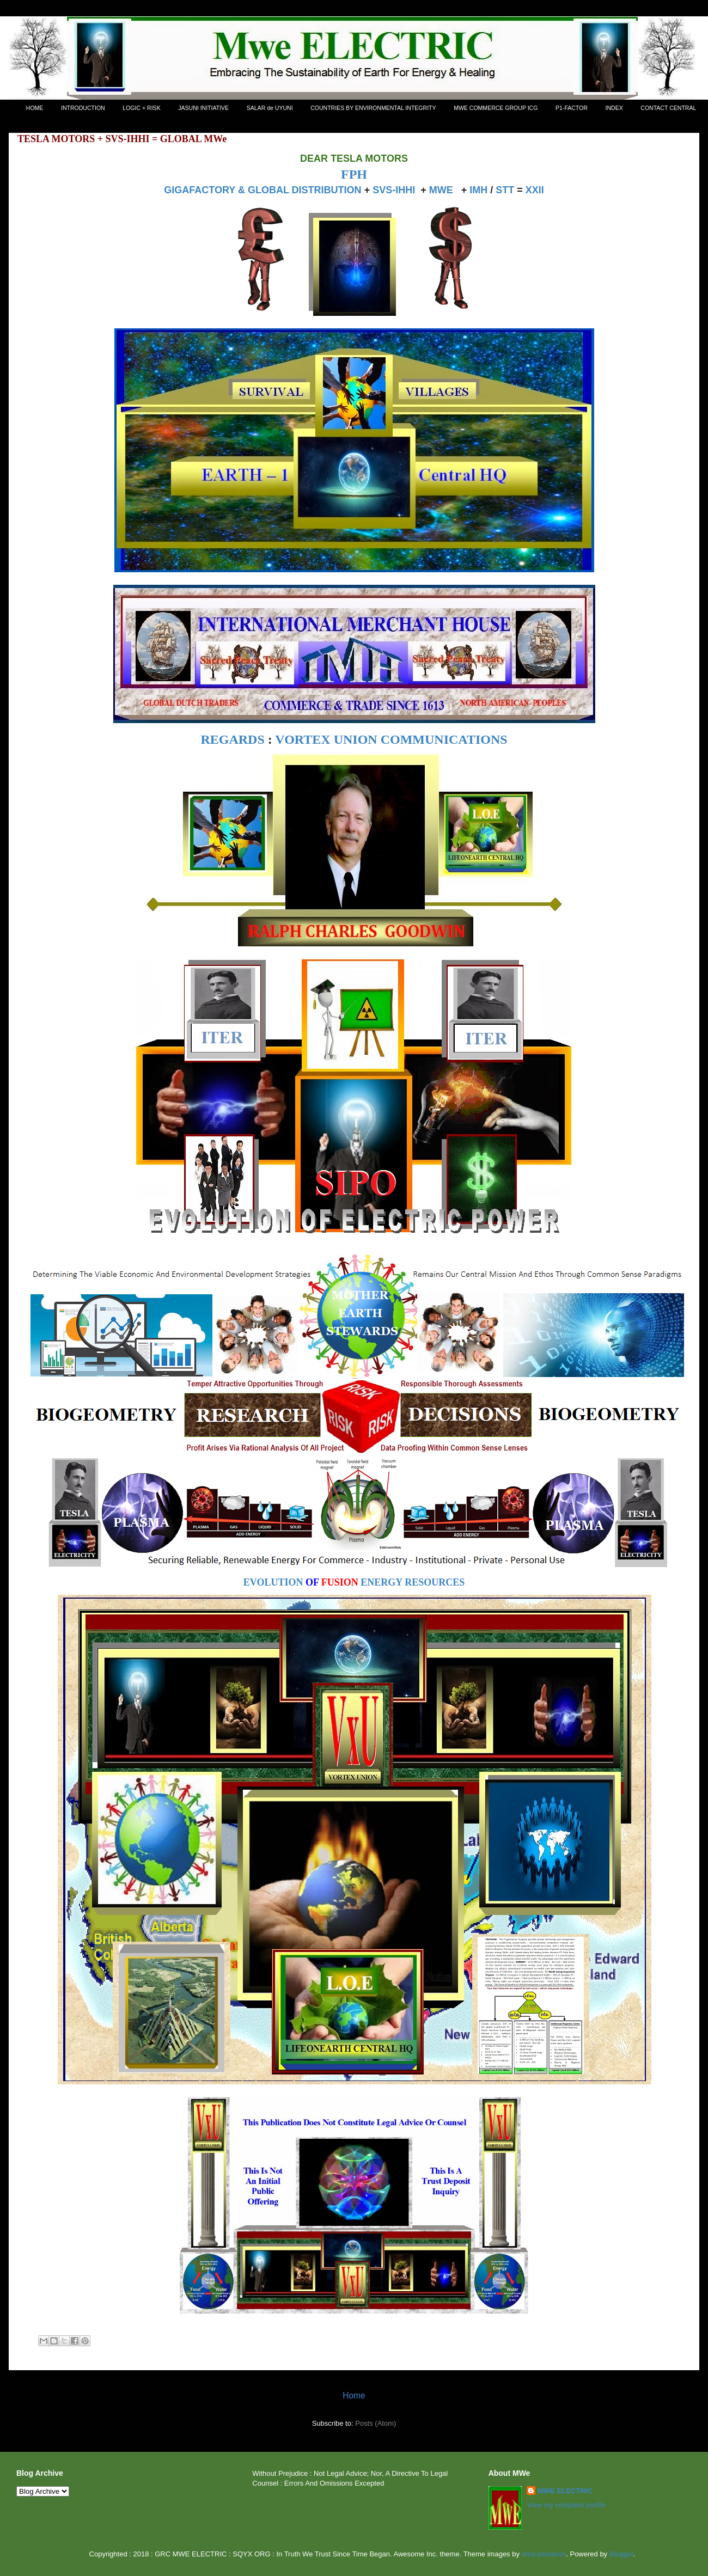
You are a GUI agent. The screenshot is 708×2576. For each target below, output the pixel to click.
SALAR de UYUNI (270, 108)
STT (505, 190)
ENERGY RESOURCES (413, 1582)
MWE (441, 190)
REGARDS (232, 739)
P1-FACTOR (572, 108)
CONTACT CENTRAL (668, 108)
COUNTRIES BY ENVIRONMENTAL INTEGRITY (373, 108)
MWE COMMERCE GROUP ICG (496, 108)
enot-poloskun (544, 2554)
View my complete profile (566, 2505)
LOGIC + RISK (141, 108)
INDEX (614, 108)
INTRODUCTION (83, 108)
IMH (478, 190)
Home (354, 2395)
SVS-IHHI (394, 190)
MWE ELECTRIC (565, 2491)
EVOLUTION (273, 1582)
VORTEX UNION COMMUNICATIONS (391, 739)
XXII (535, 190)
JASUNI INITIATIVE (203, 108)
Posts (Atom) (375, 2423)
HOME (35, 108)
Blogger (621, 2554)
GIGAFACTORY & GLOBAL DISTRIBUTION (262, 190)
